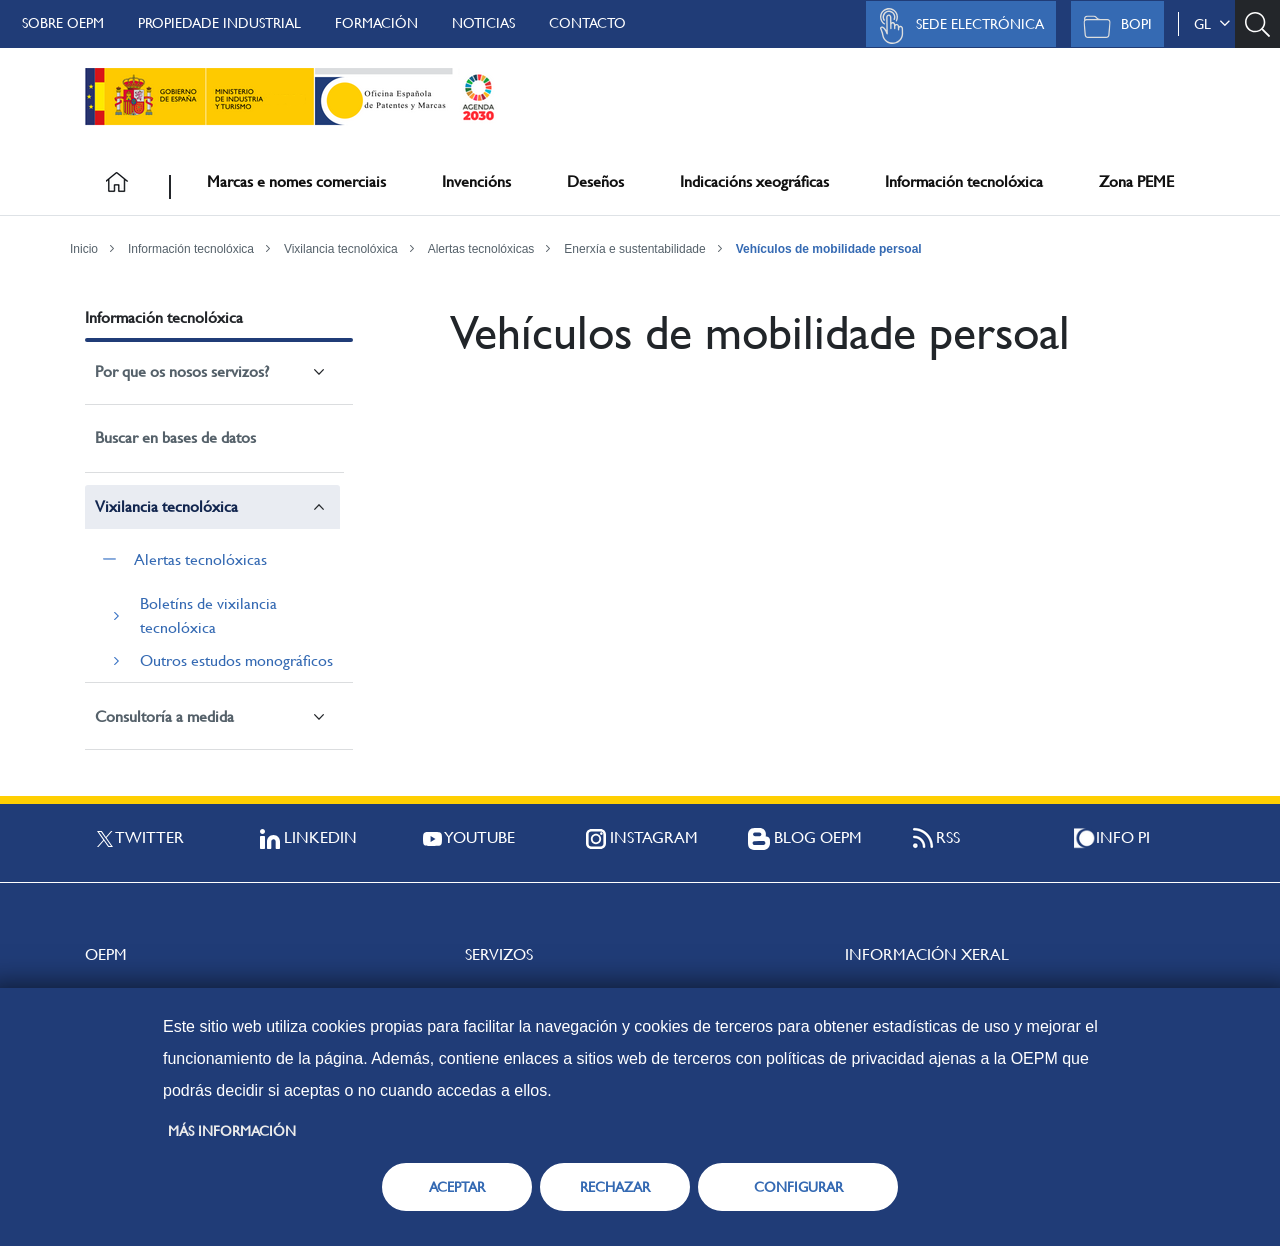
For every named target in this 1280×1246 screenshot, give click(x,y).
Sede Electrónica (956, 26)
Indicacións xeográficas (754, 181)
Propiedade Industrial (219, 23)
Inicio (84, 249)
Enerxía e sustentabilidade (634, 249)
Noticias (483, 23)
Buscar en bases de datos (175, 437)
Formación (376, 23)
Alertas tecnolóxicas (481, 249)
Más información (232, 1131)
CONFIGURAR (798, 1187)
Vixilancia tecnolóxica (341, 249)
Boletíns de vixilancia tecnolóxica (208, 615)
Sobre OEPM (63, 23)
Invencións (476, 181)
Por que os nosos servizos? (182, 371)
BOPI (1112, 26)
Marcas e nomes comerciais (296, 181)
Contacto (587, 23)
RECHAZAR (615, 1187)
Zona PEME (1136, 181)
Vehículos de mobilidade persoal (829, 249)
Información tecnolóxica (964, 181)
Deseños (595, 181)
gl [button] (1212, 24)
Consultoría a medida (164, 716)
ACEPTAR (457, 1187)
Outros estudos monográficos (236, 660)
